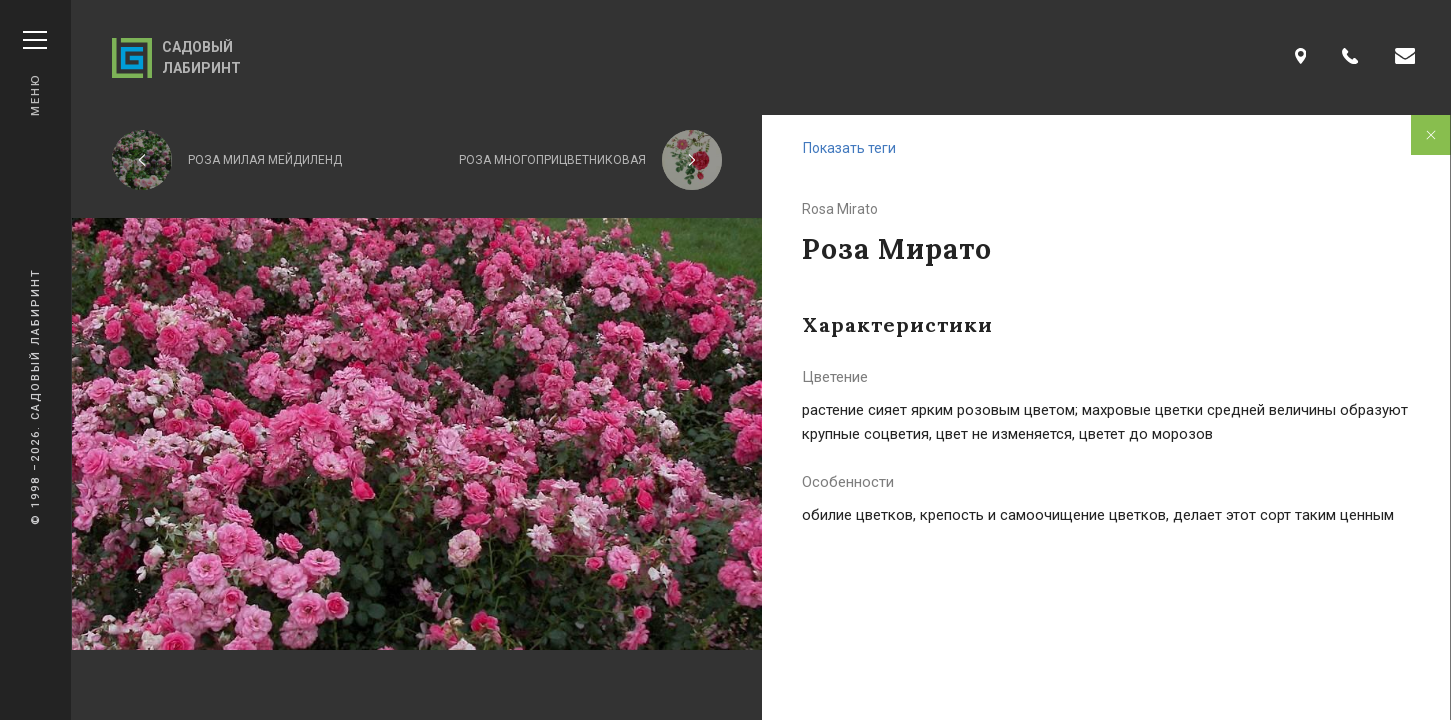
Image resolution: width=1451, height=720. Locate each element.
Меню (35, 73)
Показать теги (849, 148)
